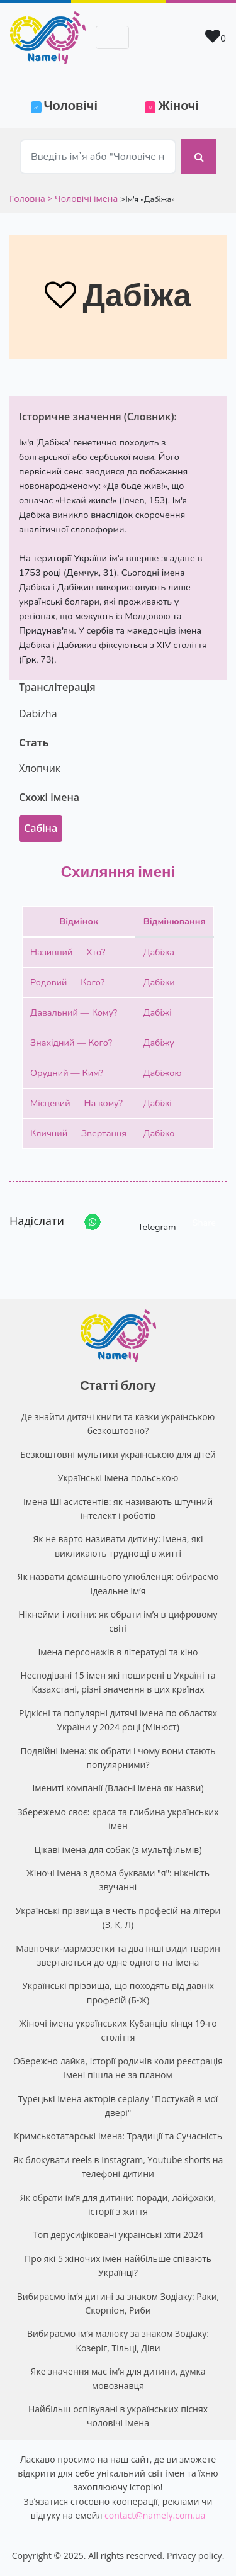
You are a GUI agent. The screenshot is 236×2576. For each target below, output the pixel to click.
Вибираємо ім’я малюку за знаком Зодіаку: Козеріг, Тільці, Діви (118, 2340)
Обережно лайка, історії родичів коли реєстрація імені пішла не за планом (118, 2068)
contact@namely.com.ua (154, 2515)
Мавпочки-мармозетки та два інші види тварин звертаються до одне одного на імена (118, 1955)
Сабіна (40, 828)
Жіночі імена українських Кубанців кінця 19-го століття (118, 2030)
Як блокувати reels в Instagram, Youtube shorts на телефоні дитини (118, 2167)
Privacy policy (194, 2556)
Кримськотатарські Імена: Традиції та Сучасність (118, 2136)
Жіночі (172, 105)
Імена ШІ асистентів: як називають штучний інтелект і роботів (118, 1508)
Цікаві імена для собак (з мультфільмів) (117, 1850)
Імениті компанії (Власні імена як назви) (117, 1788)
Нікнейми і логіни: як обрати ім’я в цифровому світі (117, 1621)
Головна (28, 198)
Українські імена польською (118, 1478)
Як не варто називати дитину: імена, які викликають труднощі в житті (118, 1546)
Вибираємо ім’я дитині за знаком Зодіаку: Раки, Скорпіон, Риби (118, 2303)
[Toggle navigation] (112, 37)
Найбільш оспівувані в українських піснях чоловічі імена (118, 2416)
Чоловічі (72, 104)
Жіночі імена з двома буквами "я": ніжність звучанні (118, 1880)
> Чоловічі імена (82, 198)
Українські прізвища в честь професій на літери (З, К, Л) (118, 1917)
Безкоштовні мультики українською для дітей (117, 1454)
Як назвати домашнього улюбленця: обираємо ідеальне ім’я (118, 1583)
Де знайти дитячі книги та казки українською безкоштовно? (118, 1423)
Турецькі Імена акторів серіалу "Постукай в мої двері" (118, 2106)
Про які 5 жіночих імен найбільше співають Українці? (118, 2265)
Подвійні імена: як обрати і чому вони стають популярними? (117, 1758)
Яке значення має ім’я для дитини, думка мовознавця (118, 2378)
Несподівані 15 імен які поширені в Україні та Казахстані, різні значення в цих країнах (117, 1682)
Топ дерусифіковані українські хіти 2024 (118, 2235)
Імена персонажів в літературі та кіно (118, 1652)
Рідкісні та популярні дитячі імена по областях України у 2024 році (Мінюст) (118, 1720)
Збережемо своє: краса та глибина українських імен (117, 1819)
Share (204, 1222)
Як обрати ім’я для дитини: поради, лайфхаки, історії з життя (118, 2204)
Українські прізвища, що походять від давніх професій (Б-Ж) (118, 1992)
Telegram (145, 1222)
